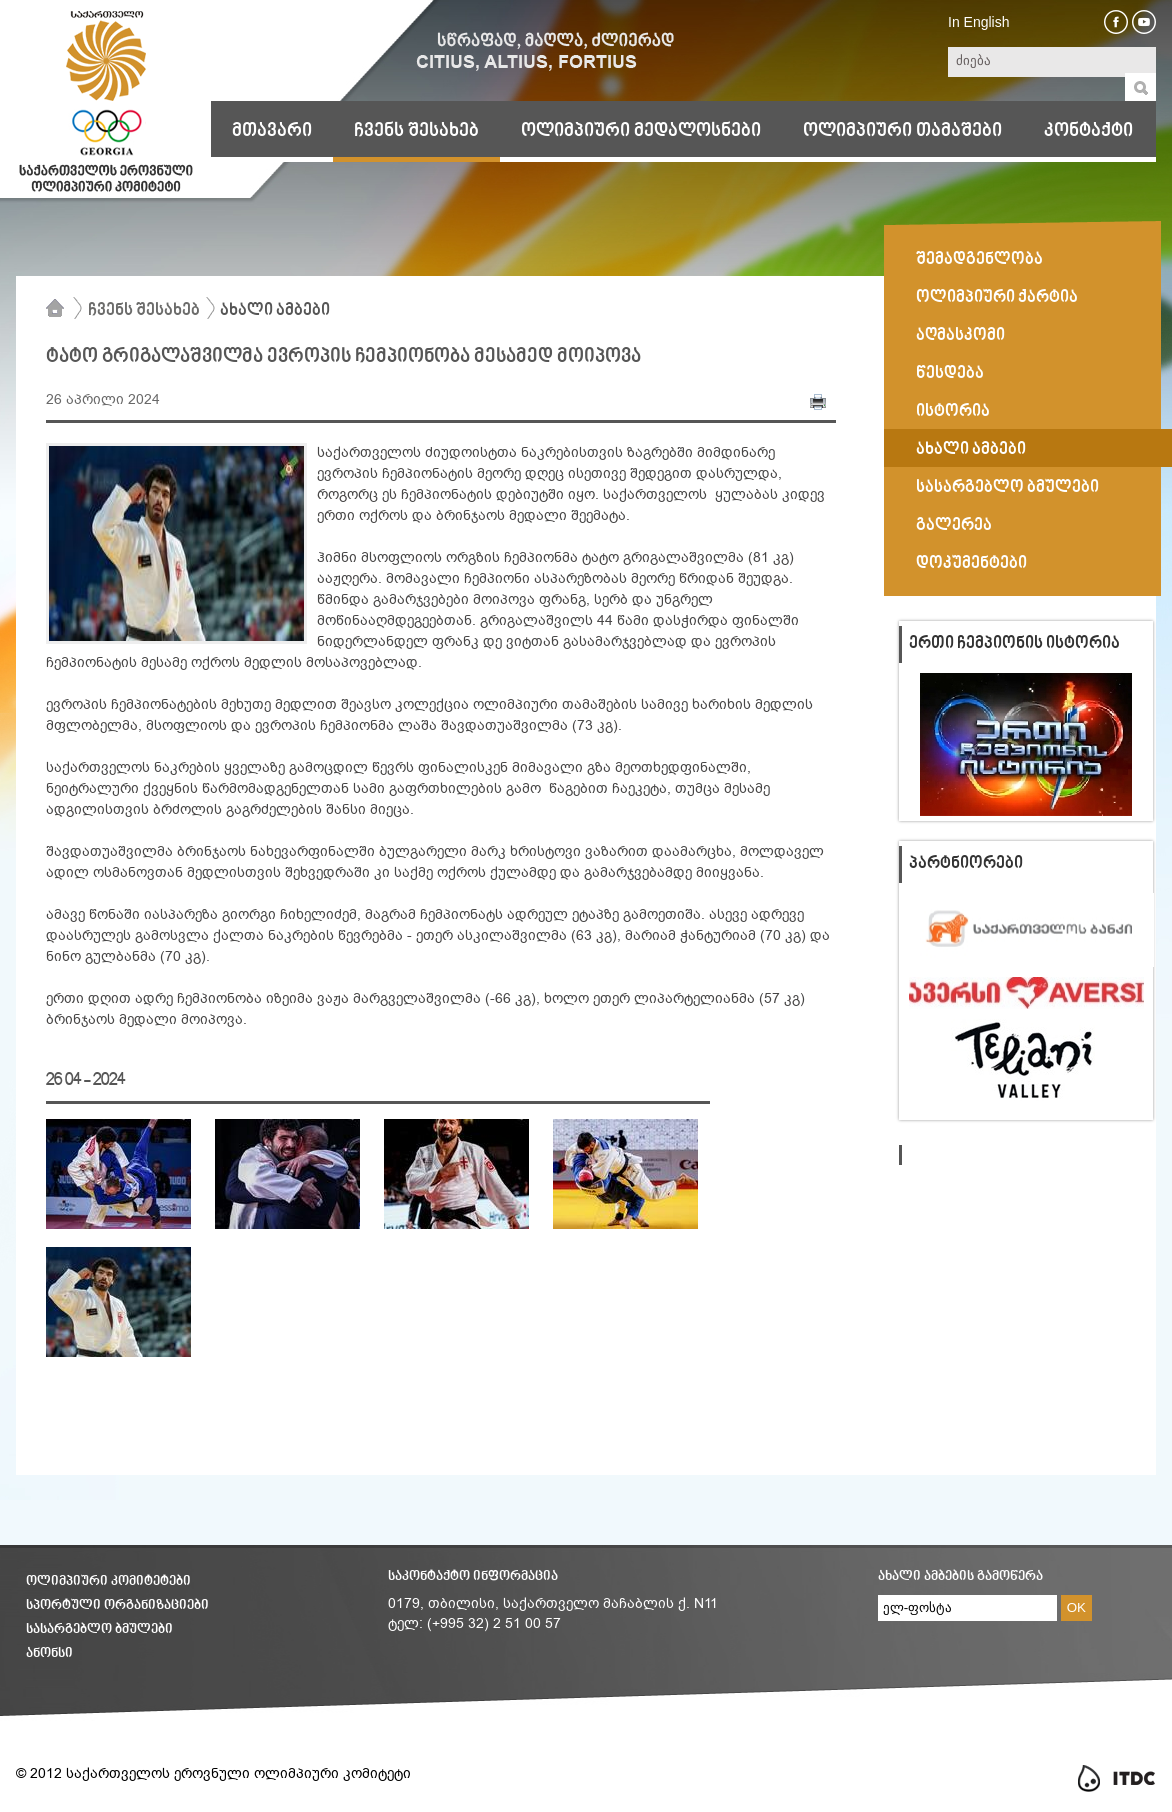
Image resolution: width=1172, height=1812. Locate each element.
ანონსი (49, 1653)
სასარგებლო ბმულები (99, 1629)
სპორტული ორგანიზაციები (117, 1605)
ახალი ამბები (275, 311)
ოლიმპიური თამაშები (902, 131)
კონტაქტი (1088, 131)
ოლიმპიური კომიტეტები (108, 1581)
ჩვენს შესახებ (416, 131)
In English (978, 22)
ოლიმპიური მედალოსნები (641, 131)
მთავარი (272, 131)
